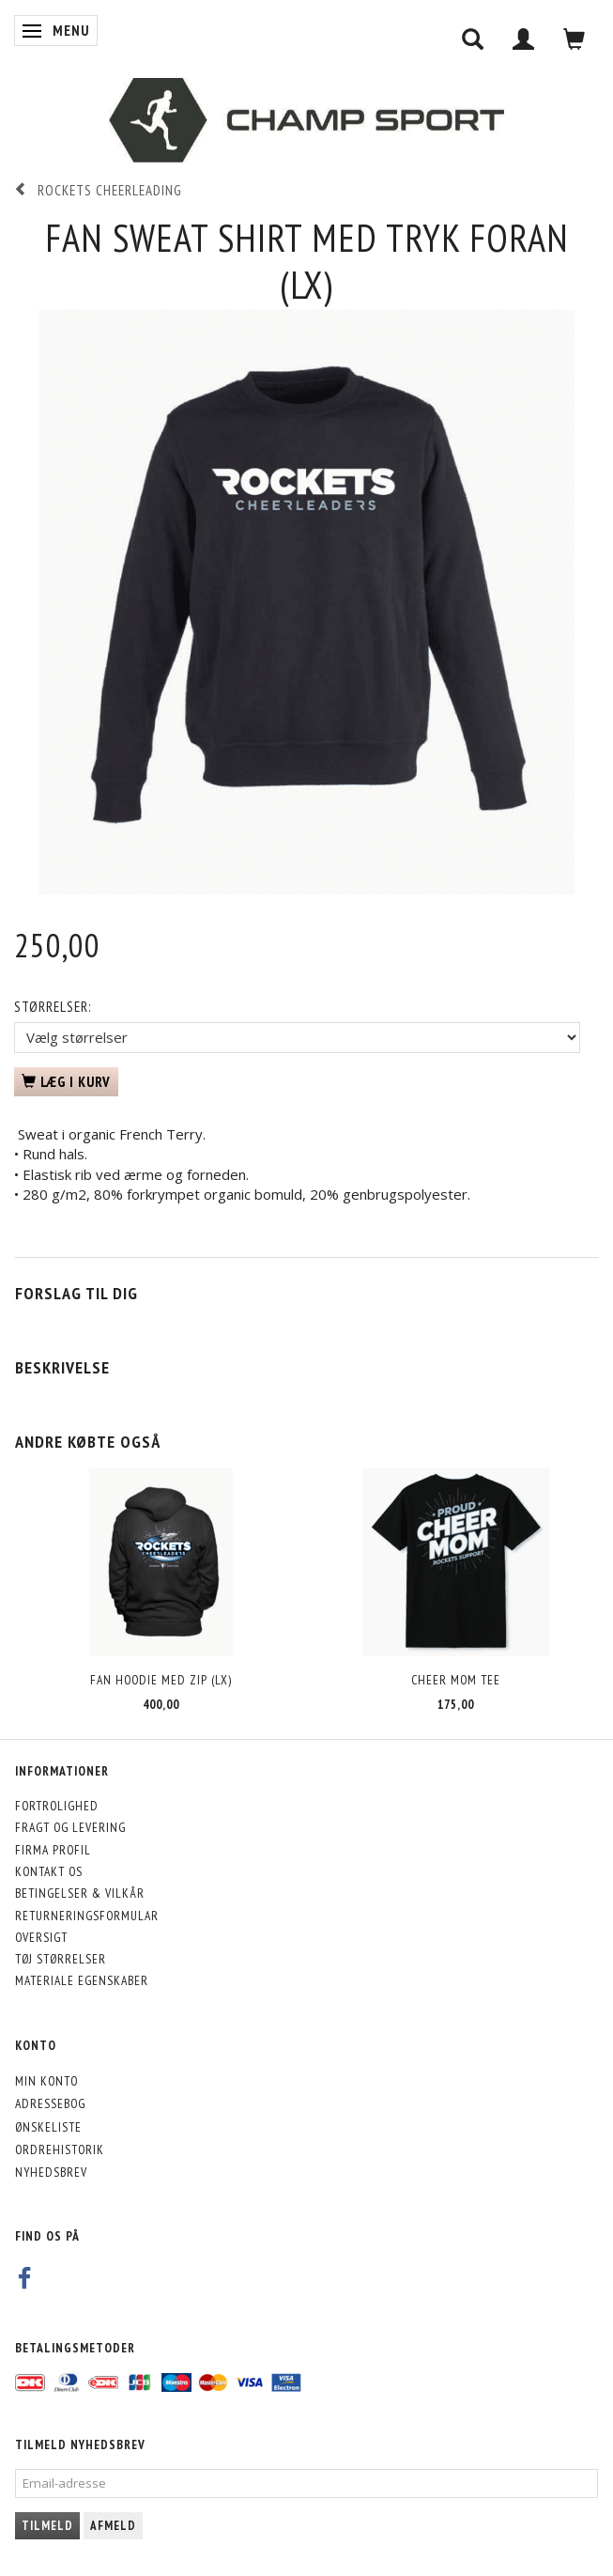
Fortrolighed (57, 1805)
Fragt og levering (70, 1827)
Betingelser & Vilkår (80, 1893)
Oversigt (41, 1937)
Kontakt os (49, 1871)
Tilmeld (47, 2526)
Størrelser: (52, 1007)
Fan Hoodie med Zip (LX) (161, 1679)
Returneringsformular (87, 1915)
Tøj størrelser (60, 1958)
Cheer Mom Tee (455, 1679)
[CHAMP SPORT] (306, 120)
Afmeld (113, 2526)
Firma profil (53, 1849)
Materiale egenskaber (81, 1980)
